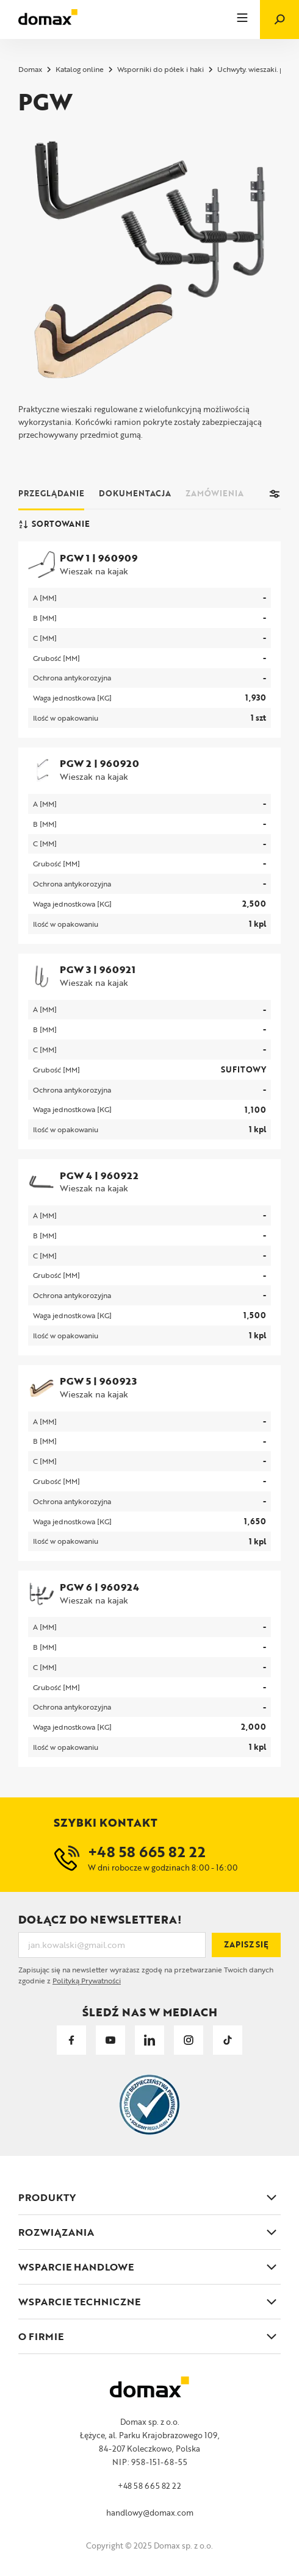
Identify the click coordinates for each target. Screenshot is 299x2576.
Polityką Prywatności (86, 1980)
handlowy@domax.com (149, 2512)
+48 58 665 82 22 (149, 2486)
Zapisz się (246, 1944)
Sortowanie (54, 524)
